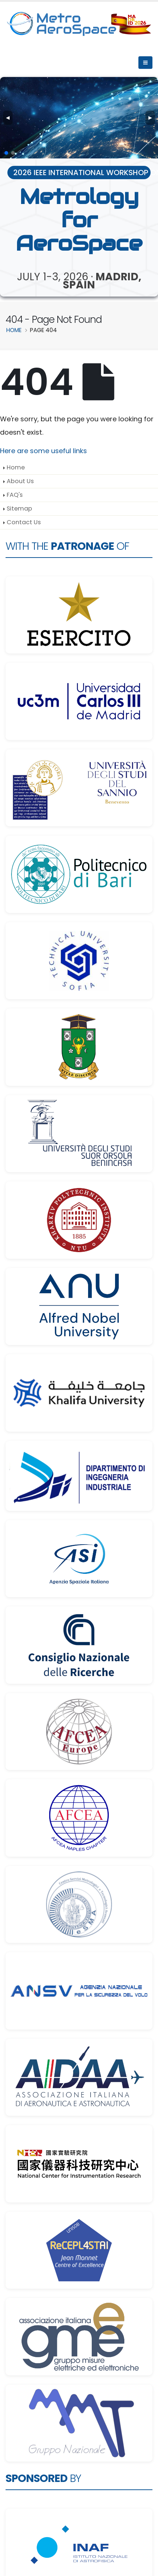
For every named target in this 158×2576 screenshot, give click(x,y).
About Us (20, 481)
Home (16, 467)
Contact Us (24, 522)
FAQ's (15, 495)
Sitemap (19, 508)
